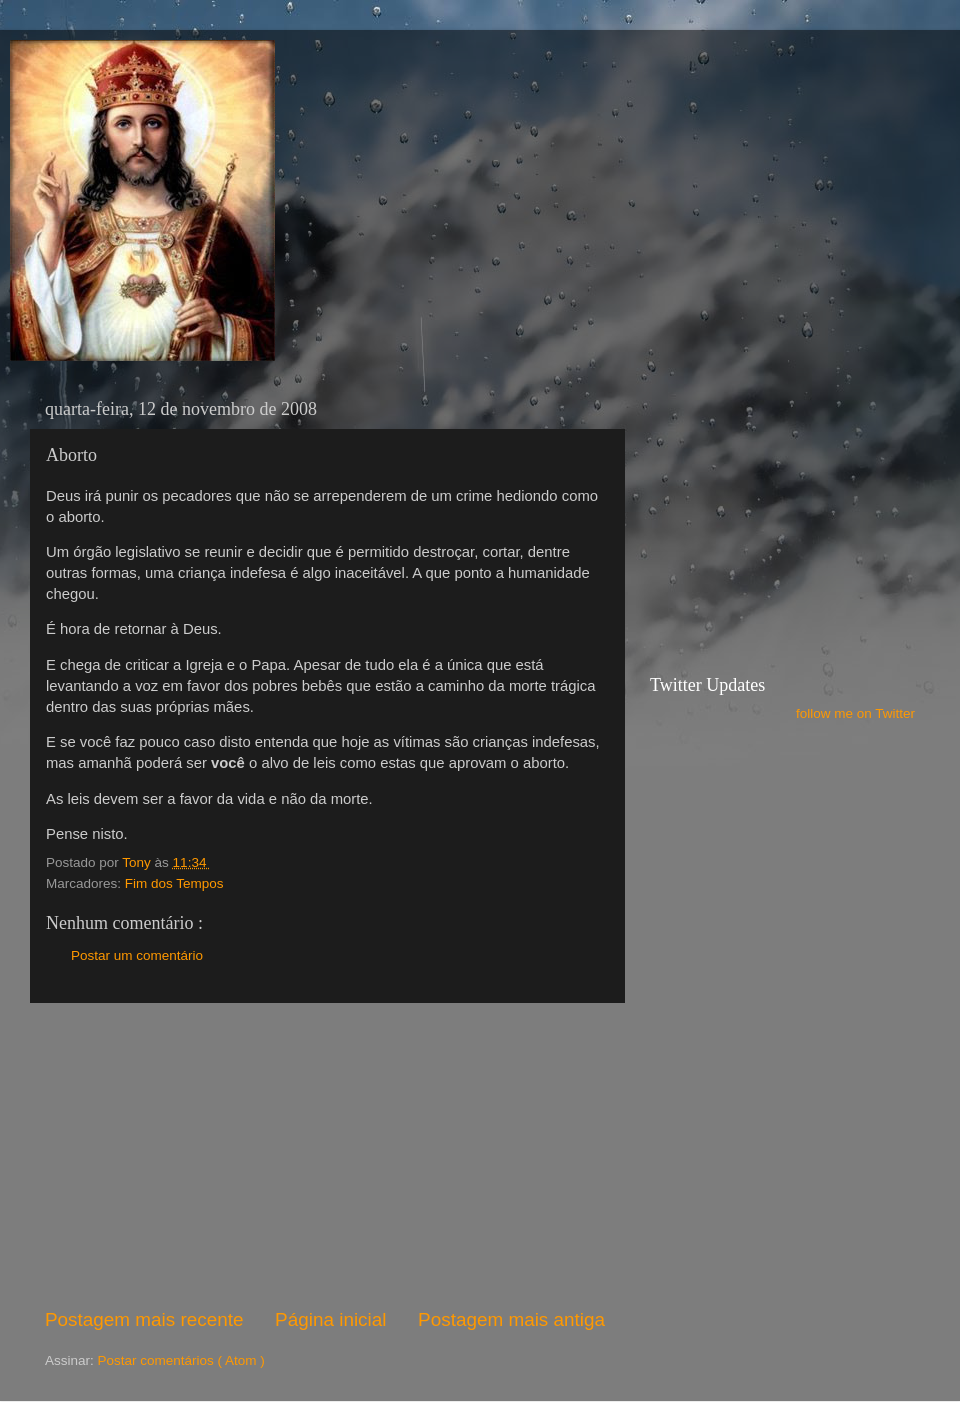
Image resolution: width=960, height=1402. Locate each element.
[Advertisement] (325, 1155)
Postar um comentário (137, 955)
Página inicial (330, 1319)
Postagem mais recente (144, 1319)
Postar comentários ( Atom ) (181, 1360)
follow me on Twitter (855, 713)
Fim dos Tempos (174, 883)
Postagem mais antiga (511, 1319)
